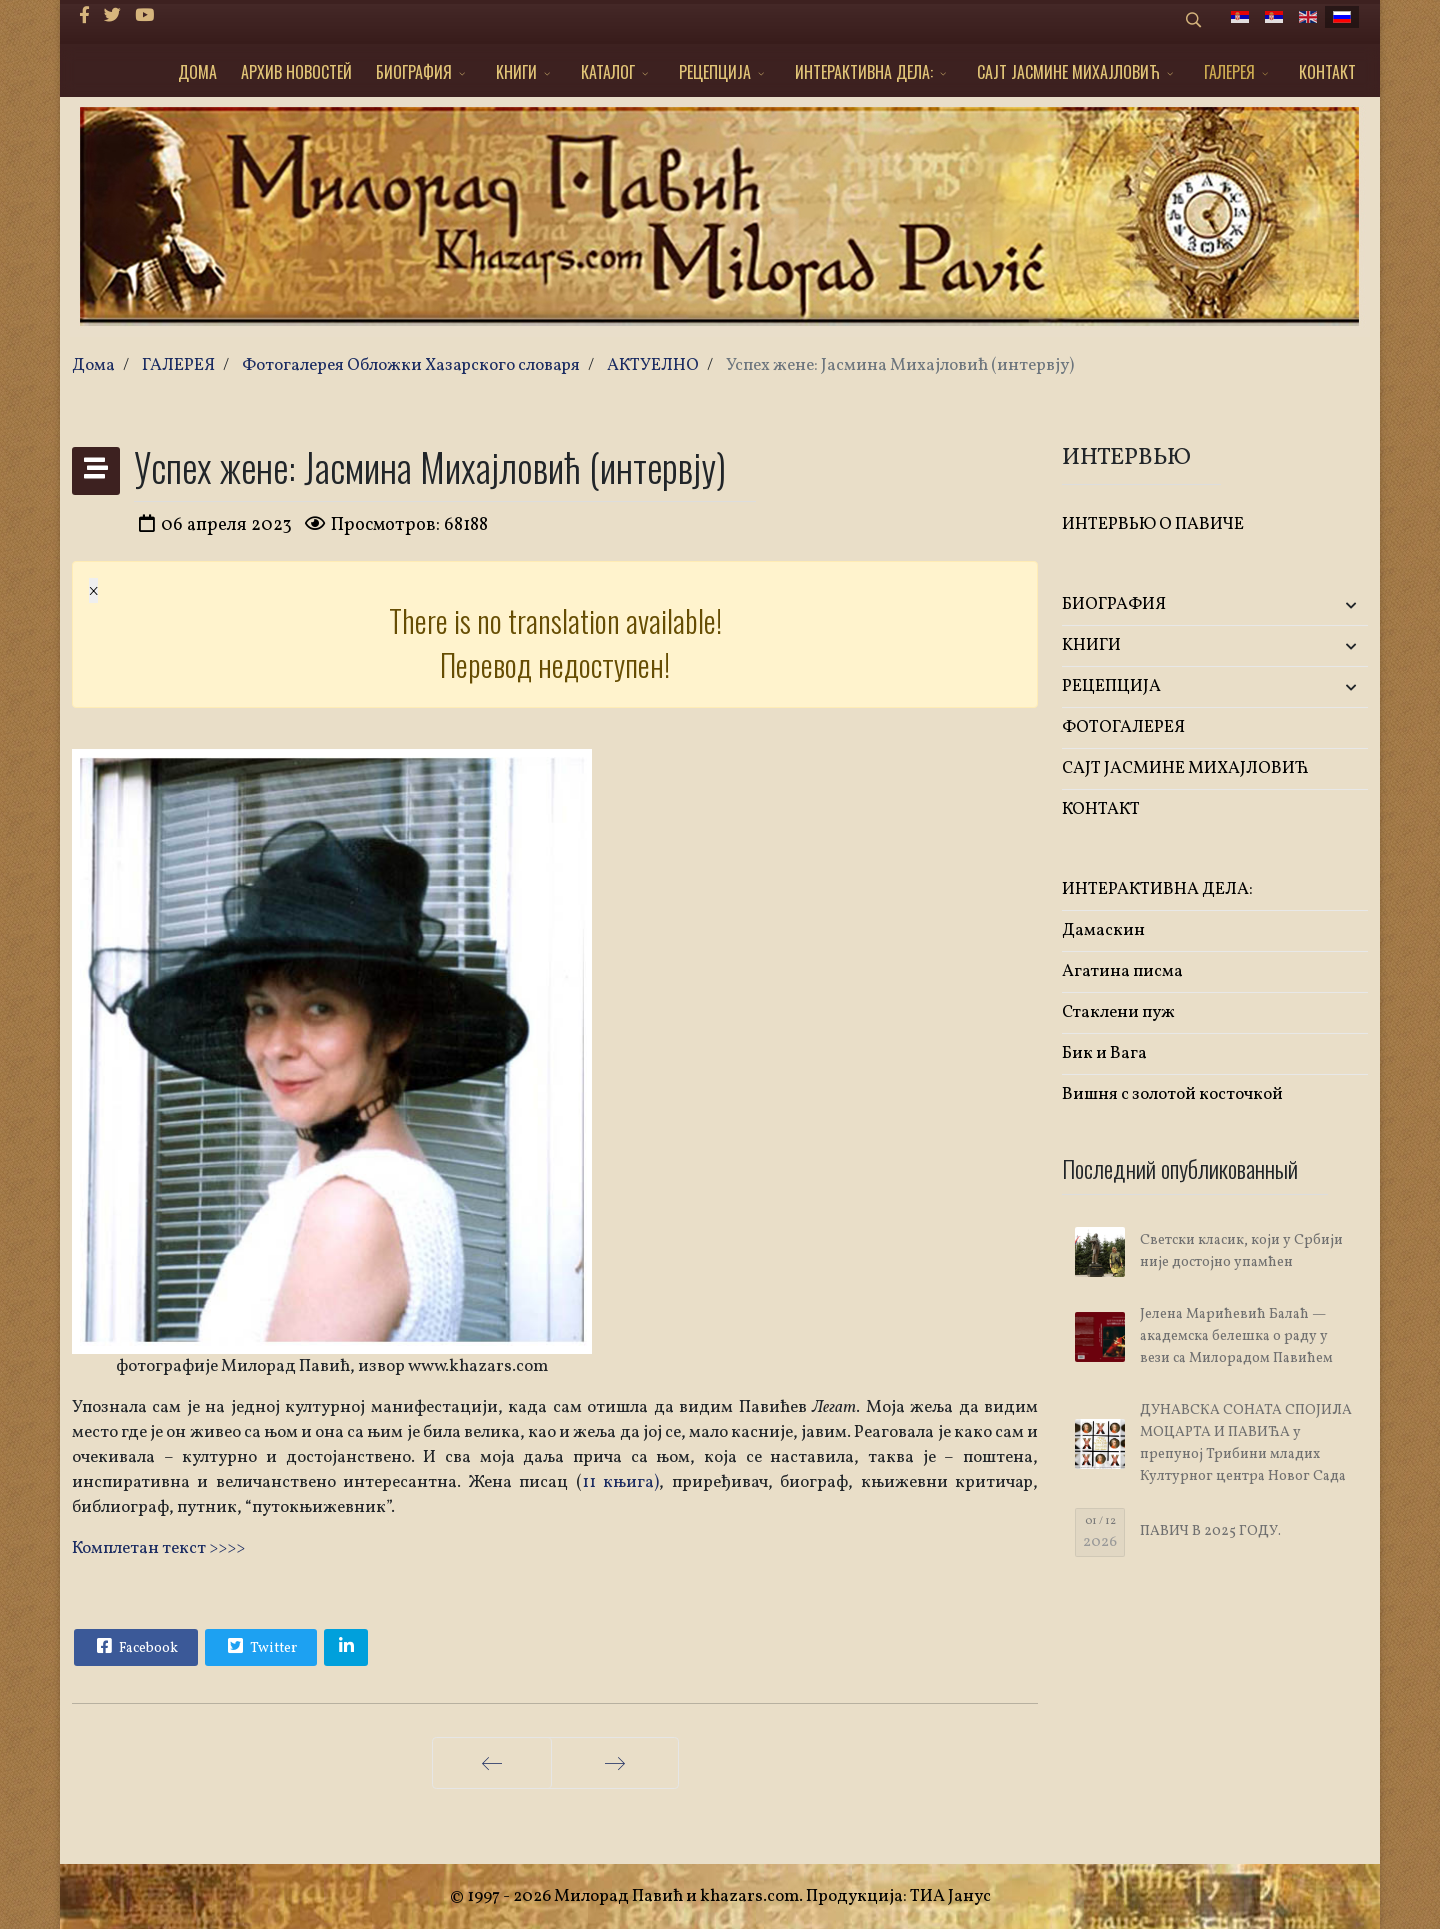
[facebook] (84, 16)
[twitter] (112, 16)
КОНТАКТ (1327, 72)
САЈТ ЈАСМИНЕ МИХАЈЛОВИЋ (1068, 72)
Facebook (135, 1646)
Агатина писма (1122, 971)
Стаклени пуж (1118, 1012)
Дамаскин (1103, 930)
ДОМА (197, 72)
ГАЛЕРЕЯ (1229, 72)
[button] (1317, 605)
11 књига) (620, 1482)
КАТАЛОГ (608, 72)
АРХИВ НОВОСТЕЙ (296, 72)
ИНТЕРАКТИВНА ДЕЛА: (864, 72)
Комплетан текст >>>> (158, 1548)
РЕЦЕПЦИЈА (715, 72)
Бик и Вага (1104, 1053)
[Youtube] (144, 16)
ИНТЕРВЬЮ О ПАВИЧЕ (1153, 524)
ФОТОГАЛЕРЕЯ (1123, 727)
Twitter (260, 1646)
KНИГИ (516, 72)
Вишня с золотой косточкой (1172, 1094)
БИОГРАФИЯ (414, 72)
